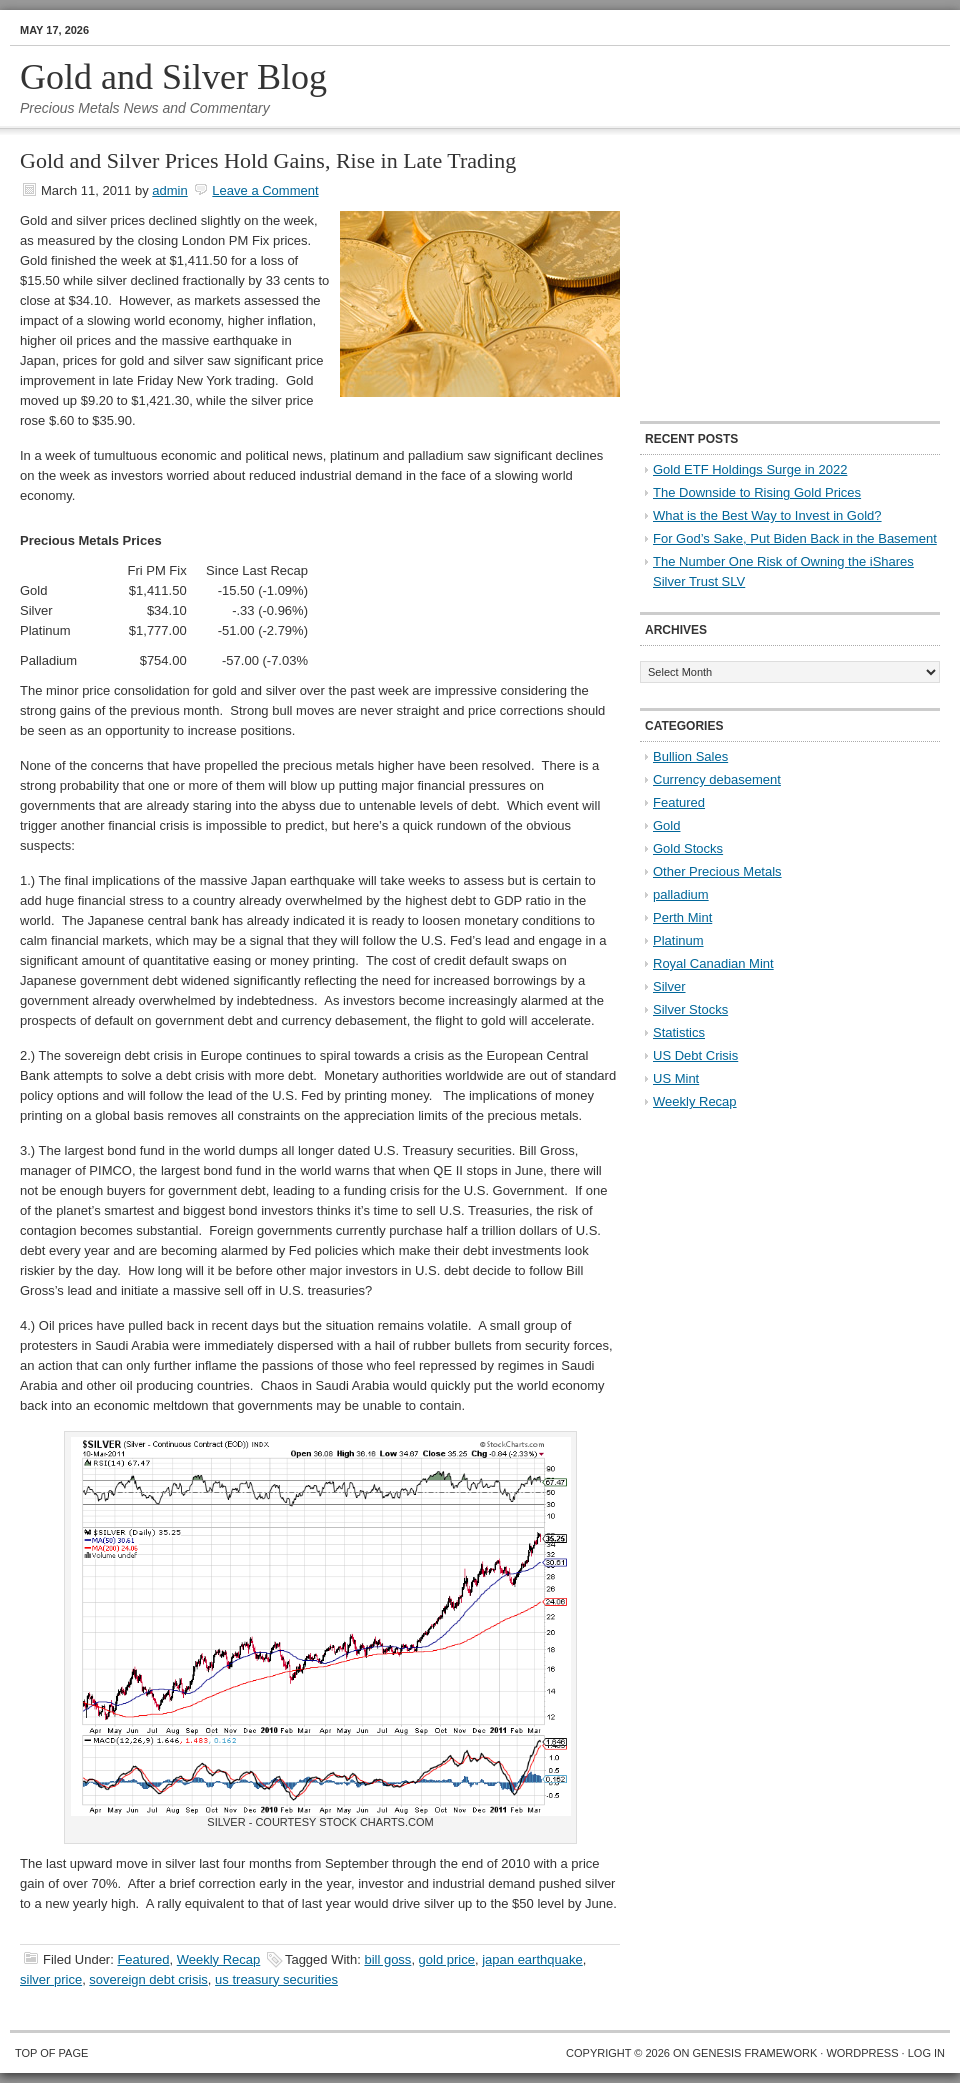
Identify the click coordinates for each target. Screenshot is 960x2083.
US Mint (676, 1078)
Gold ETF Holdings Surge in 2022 (750, 469)
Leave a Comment (265, 190)
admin (169, 190)
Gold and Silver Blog (173, 77)
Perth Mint (682, 917)
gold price (447, 1959)
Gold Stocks (688, 848)
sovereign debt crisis (148, 1979)
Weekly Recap (219, 1959)
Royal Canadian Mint (713, 963)
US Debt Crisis (695, 1055)
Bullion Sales (690, 756)
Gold (666, 825)
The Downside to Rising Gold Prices (757, 492)
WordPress (862, 2053)
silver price (51, 1979)
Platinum (678, 940)
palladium (681, 894)
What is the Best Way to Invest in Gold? (767, 515)
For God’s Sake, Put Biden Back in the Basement (795, 538)
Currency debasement (717, 779)
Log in (926, 2053)
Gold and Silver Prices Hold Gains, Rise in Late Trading (268, 160)
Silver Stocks (690, 1009)
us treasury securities (276, 1979)
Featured (143, 1959)
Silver (669, 986)
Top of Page (51, 2053)
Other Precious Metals (717, 871)
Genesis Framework (755, 2053)
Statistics (679, 1032)
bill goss (387, 1959)
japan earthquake (532, 1959)
